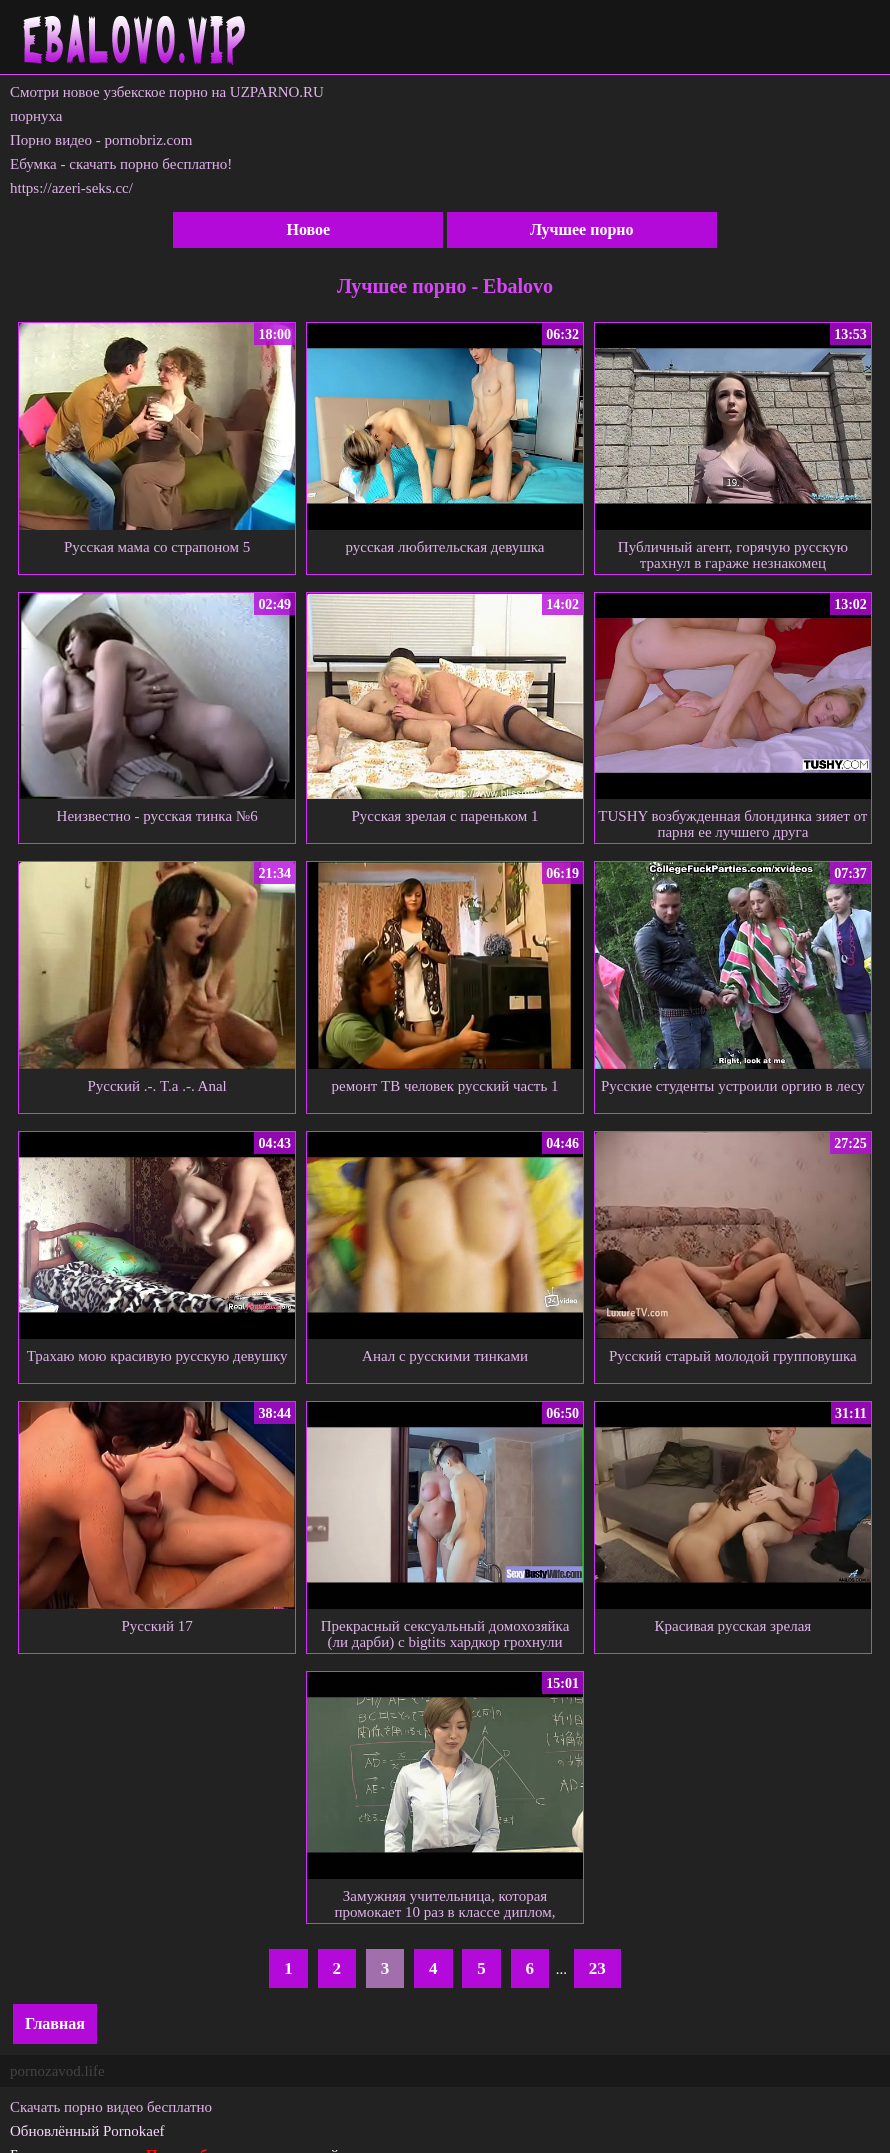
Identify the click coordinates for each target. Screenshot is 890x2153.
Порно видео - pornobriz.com (101, 140)
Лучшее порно (582, 229)
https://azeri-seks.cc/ (71, 188)
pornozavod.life (57, 2071)
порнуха (36, 116)
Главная (55, 2023)
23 (597, 1968)
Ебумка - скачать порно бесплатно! (121, 164)
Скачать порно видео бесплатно (111, 2107)
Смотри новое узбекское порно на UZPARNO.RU (167, 92)
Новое (308, 229)
